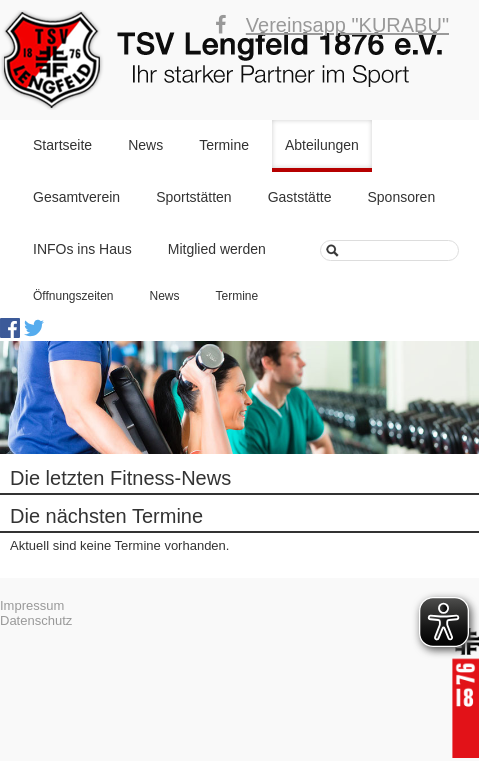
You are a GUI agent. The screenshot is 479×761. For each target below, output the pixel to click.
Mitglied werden (217, 249)
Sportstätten (194, 197)
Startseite (62, 145)
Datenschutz (36, 620)
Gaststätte (300, 197)
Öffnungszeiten (73, 296)
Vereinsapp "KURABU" (347, 25)
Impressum (32, 605)
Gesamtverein (76, 197)
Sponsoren (401, 197)
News (145, 145)
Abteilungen (322, 145)
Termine (224, 145)
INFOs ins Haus (82, 249)
